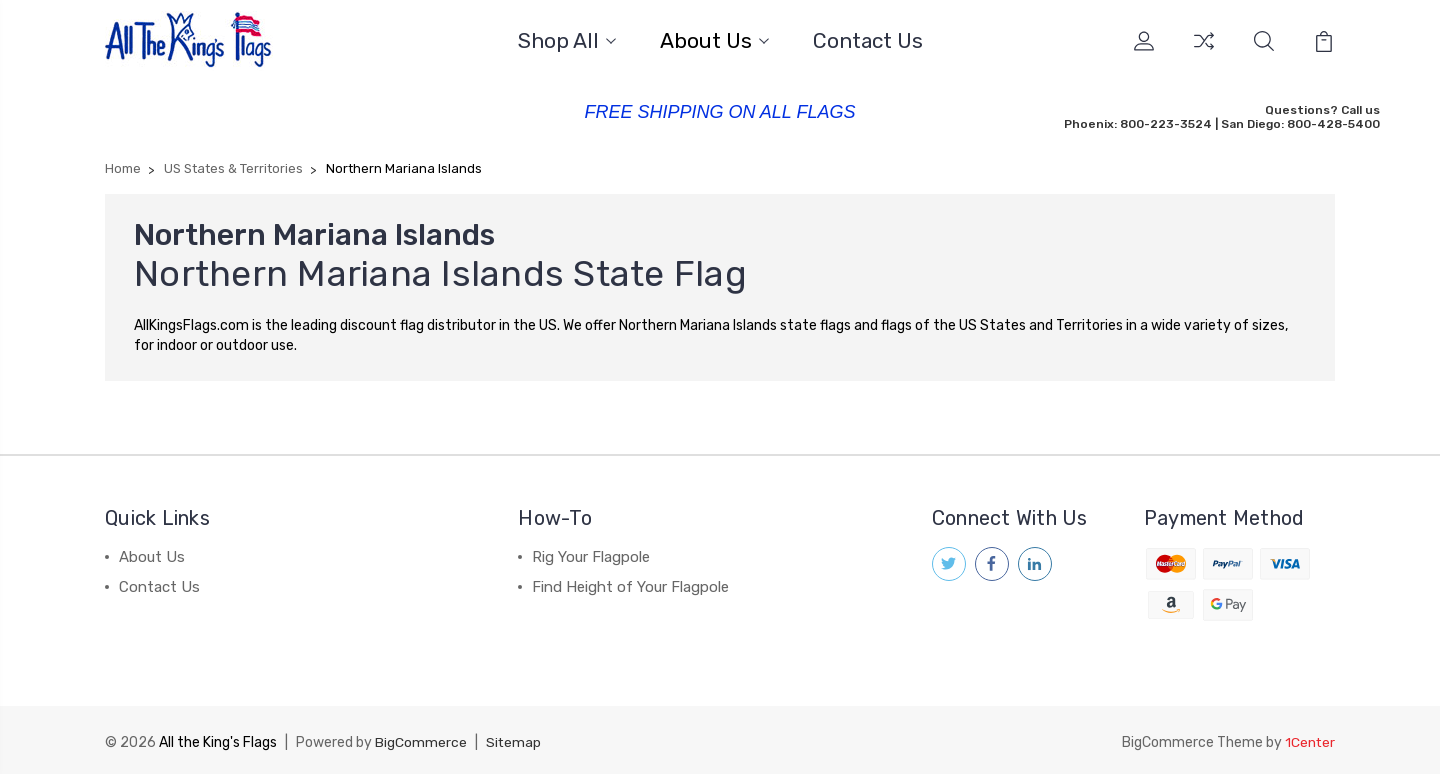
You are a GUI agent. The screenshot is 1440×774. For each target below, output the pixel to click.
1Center (1309, 739)
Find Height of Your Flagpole (630, 585)
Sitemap (514, 739)
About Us (714, 40)
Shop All (567, 40)
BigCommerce (421, 739)
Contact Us (868, 40)
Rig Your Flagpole (591, 555)
